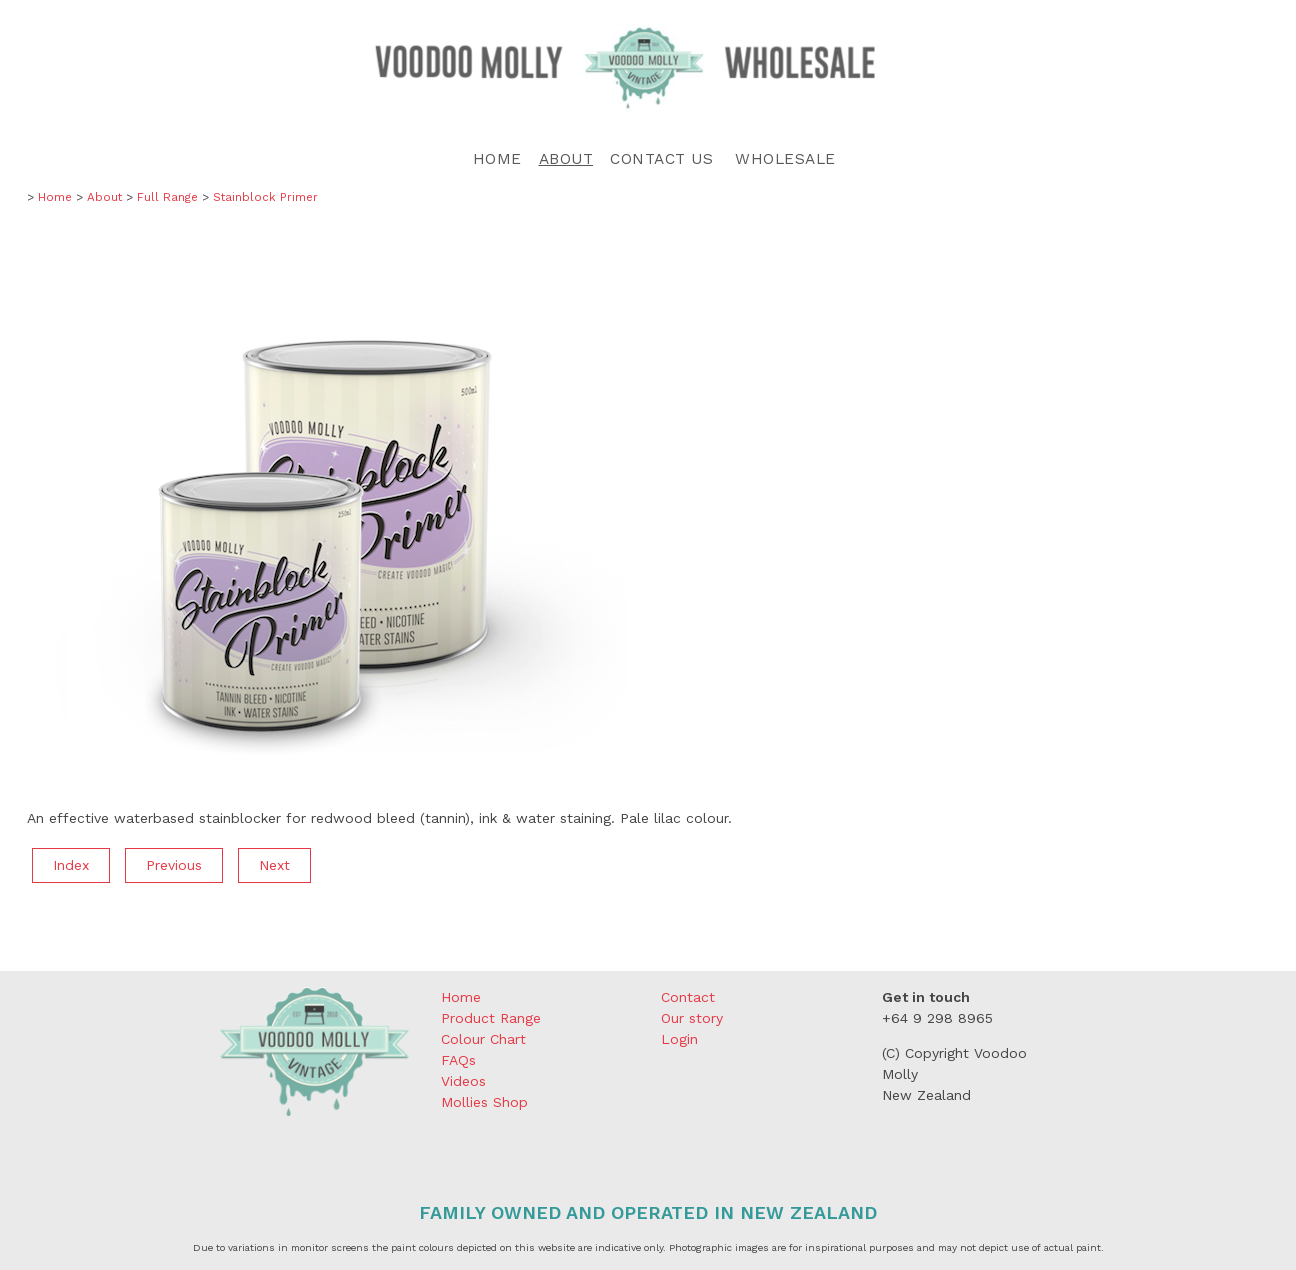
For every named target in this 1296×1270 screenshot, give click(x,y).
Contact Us (661, 159)
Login (679, 1039)
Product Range (491, 1018)
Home (497, 159)
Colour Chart (483, 1039)
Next (274, 865)
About (566, 159)
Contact (688, 997)
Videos (463, 1081)
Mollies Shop (484, 1102)
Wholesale (785, 159)
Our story (692, 1018)
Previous (174, 865)
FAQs (458, 1060)
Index (71, 865)
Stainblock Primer (265, 197)
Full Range (167, 197)
